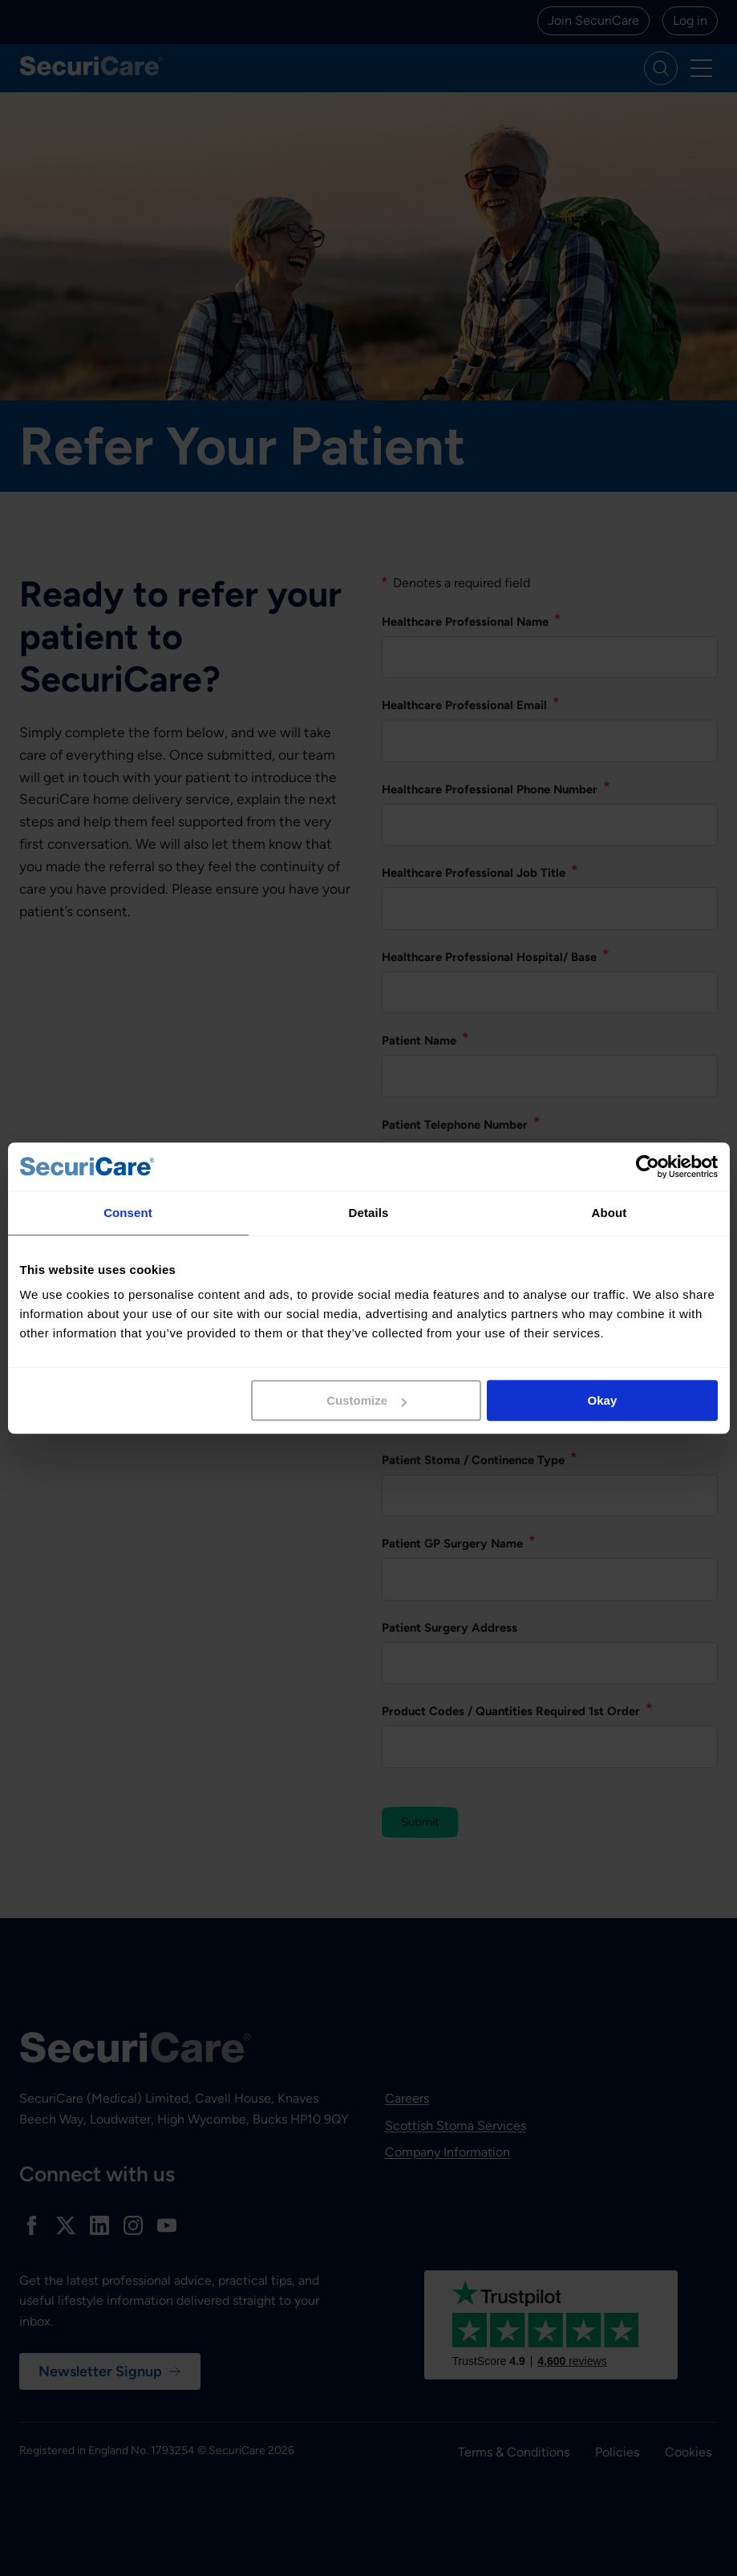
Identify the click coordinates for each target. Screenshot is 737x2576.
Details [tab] (369, 1212)
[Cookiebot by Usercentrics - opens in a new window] (647, 1166)
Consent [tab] (127, 1212)
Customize (366, 1400)
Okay (603, 1400)
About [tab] (609, 1212)
